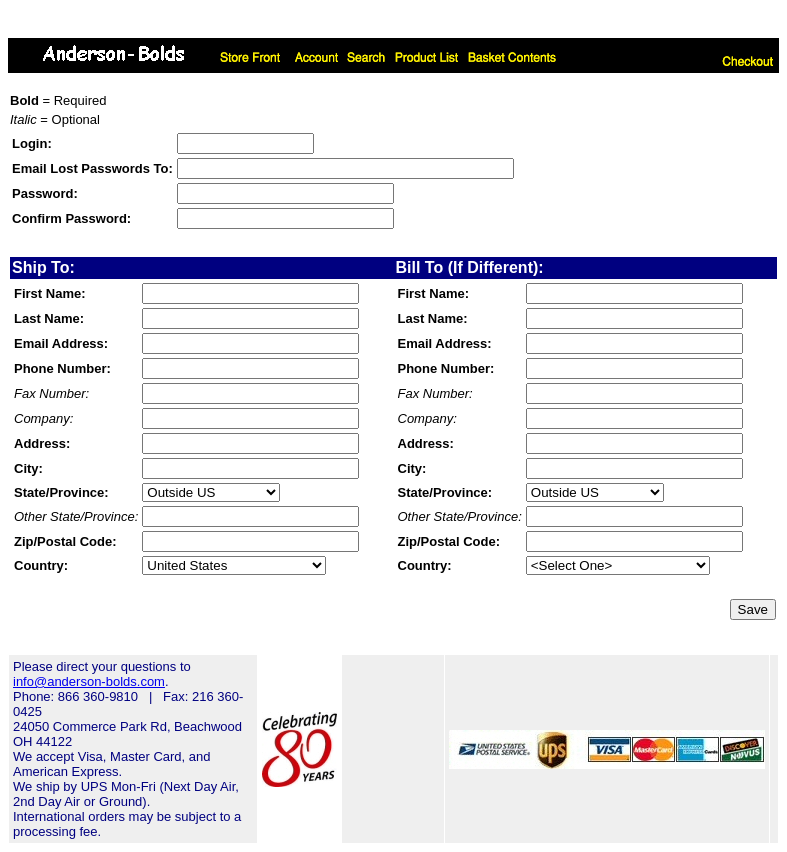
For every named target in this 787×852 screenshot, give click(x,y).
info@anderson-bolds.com (89, 681)
